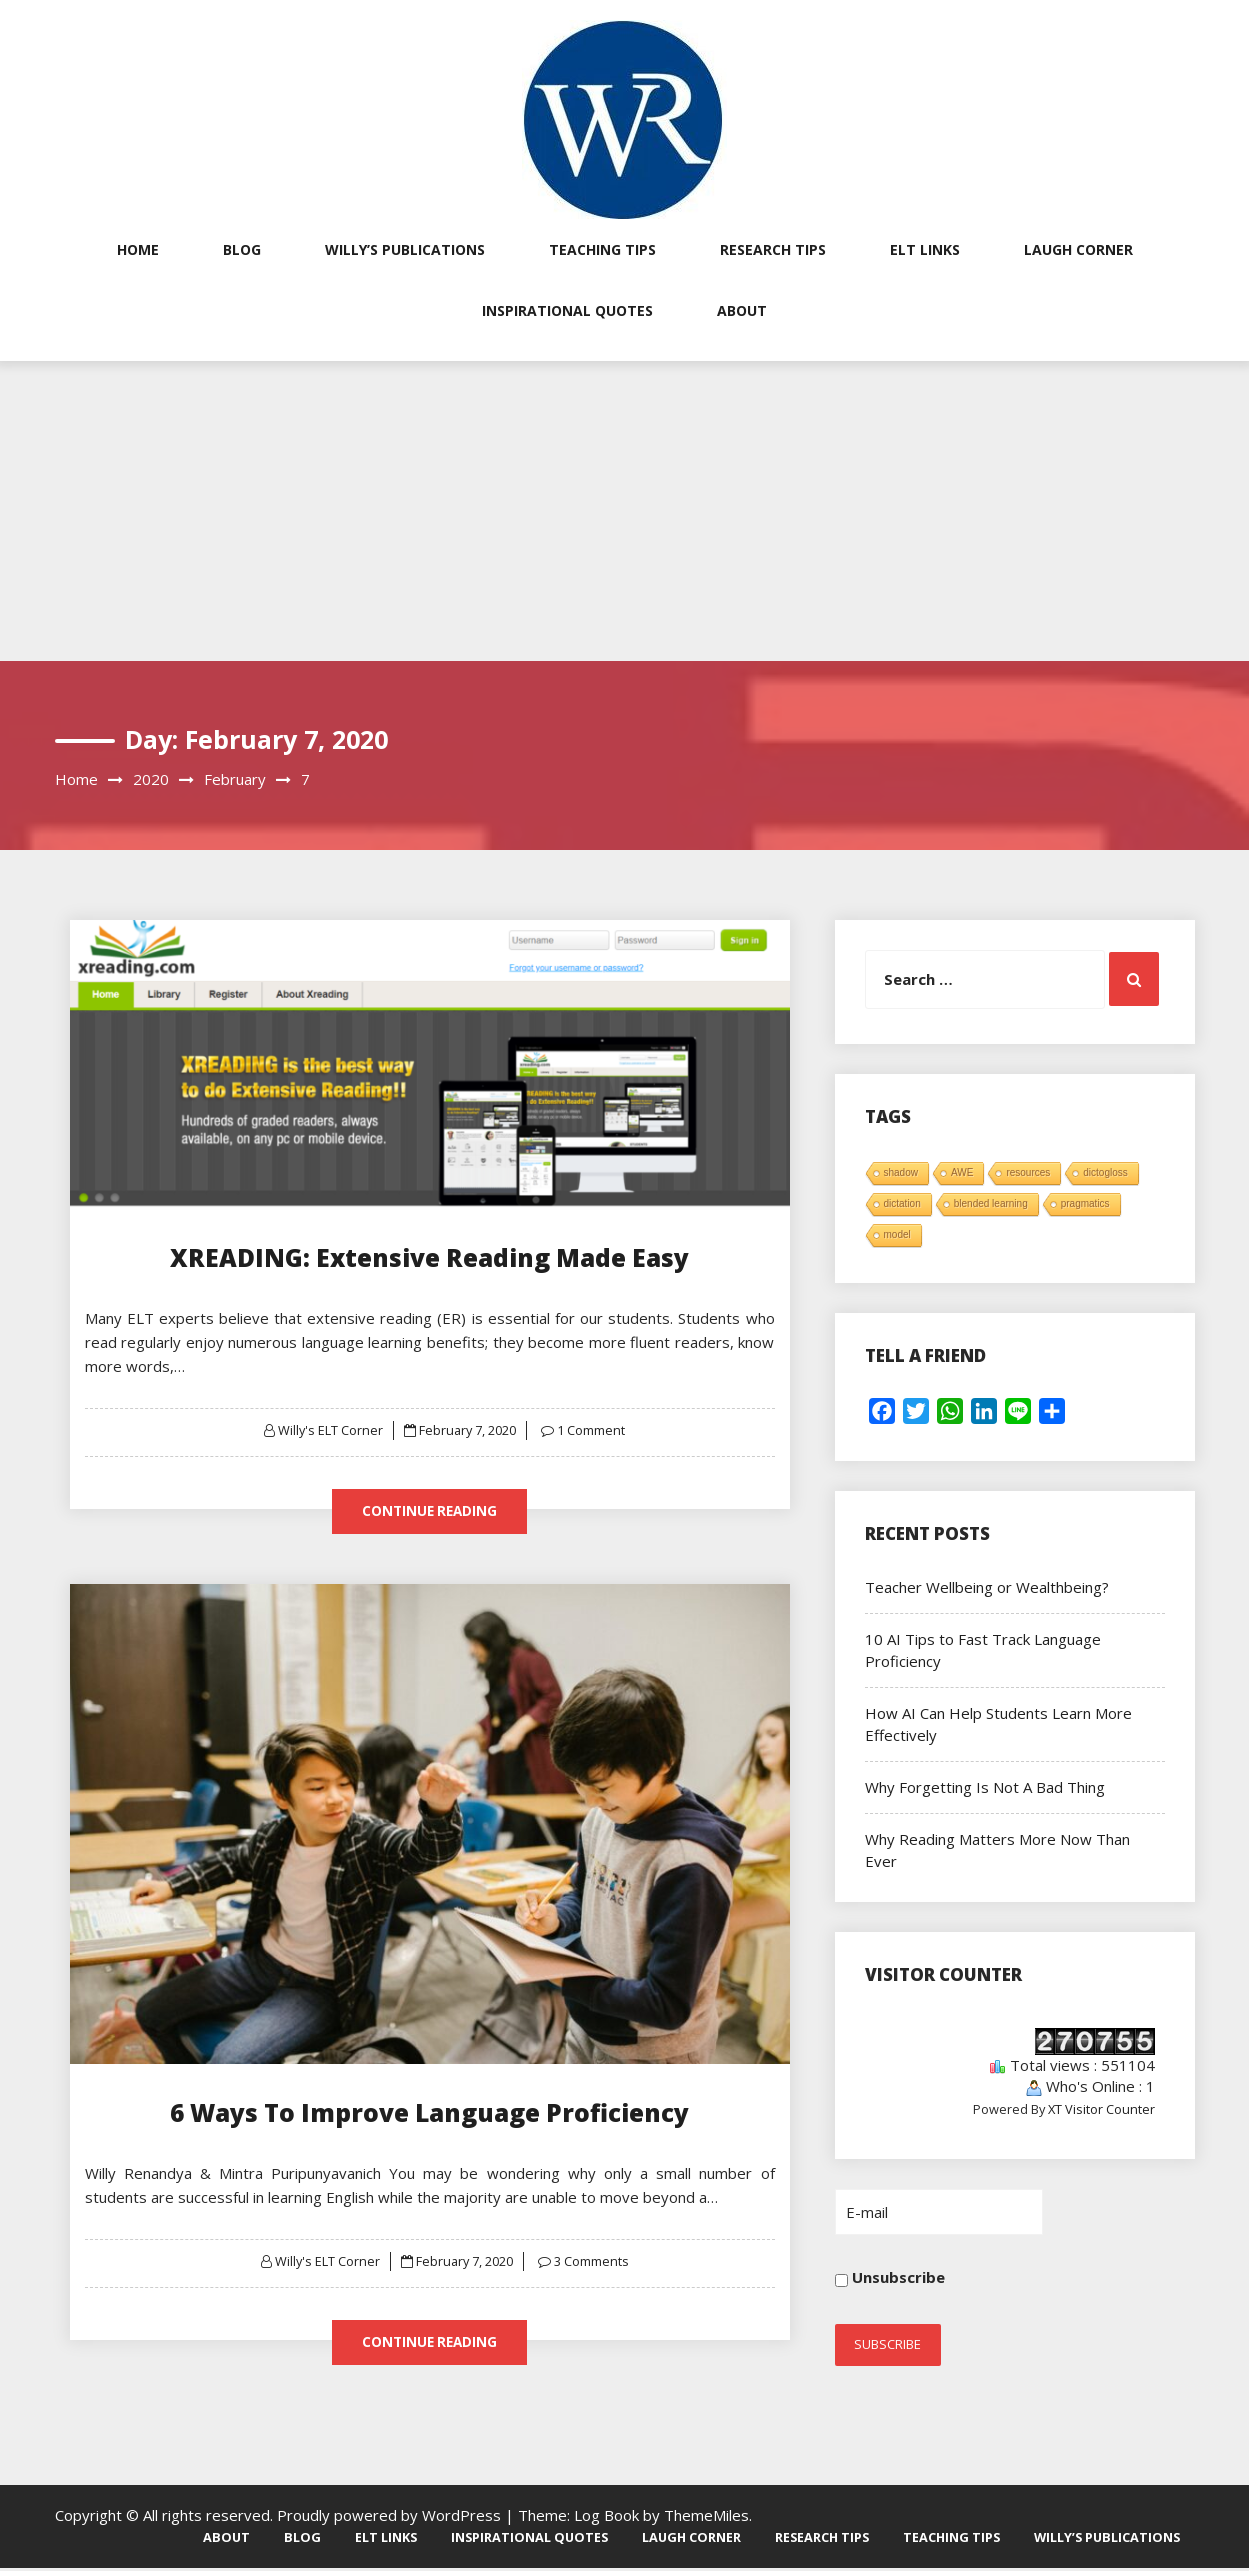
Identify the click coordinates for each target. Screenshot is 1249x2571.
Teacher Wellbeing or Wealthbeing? (987, 1587)
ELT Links (925, 249)
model (897, 1234)
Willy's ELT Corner (330, 1430)
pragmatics (1085, 1203)
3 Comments (592, 2263)
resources (1028, 1172)
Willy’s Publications (405, 249)
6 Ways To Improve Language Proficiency (430, 2113)
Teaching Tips (602, 249)
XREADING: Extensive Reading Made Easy (429, 1257)
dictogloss (1105, 1172)
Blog (242, 249)
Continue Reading (430, 1510)
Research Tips (773, 249)
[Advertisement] (625, 511)
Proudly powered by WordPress (391, 2518)
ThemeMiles (706, 2518)
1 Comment (593, 1430)
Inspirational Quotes (567, 310)
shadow (901, 1172)
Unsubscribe (890, 2277)
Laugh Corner (1078, 249)
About (742, 310)
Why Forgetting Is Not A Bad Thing (985, 1787)
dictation (902, 1203)
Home (138, 249)
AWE (962, 1172)
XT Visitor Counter (1101, 2109)
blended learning (991, 1203)
